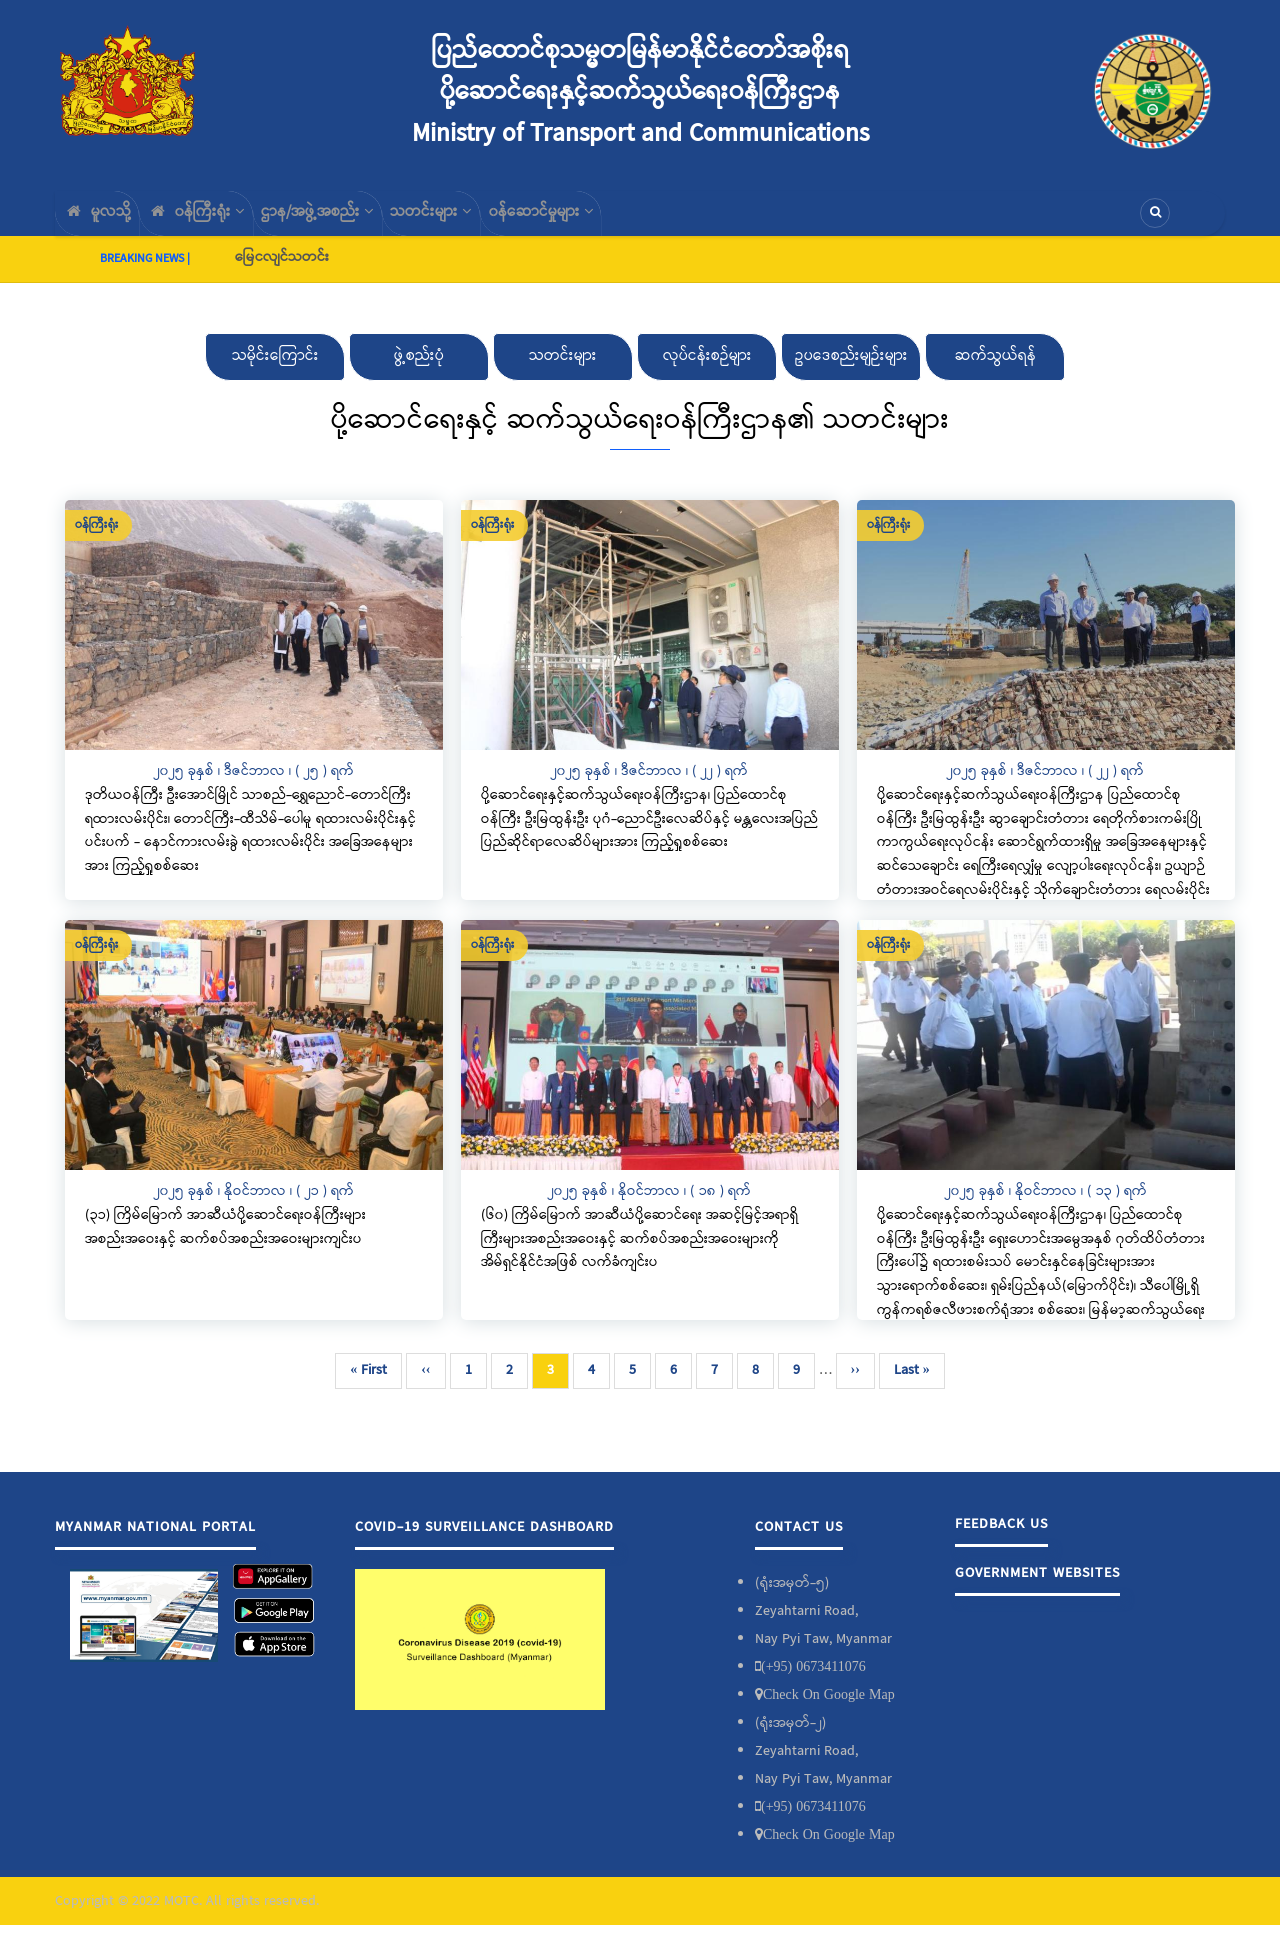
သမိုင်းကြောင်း (275, 372)
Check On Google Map (829, 1710)
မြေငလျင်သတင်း (282, 273)
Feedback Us (1001, 1540)
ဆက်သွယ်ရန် (995, 372)
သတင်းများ (478, 221)
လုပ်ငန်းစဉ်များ (707, 372)
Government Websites (1037, 1589)
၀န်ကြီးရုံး (215, 221)
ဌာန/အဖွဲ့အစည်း (350, 221)
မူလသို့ (103, 221)
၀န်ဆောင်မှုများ (601, 221)
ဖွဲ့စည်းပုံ (419, 372)
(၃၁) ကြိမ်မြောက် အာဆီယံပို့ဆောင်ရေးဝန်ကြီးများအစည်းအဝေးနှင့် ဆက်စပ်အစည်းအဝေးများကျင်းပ (225, 1243)
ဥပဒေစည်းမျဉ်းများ (851, 372)
